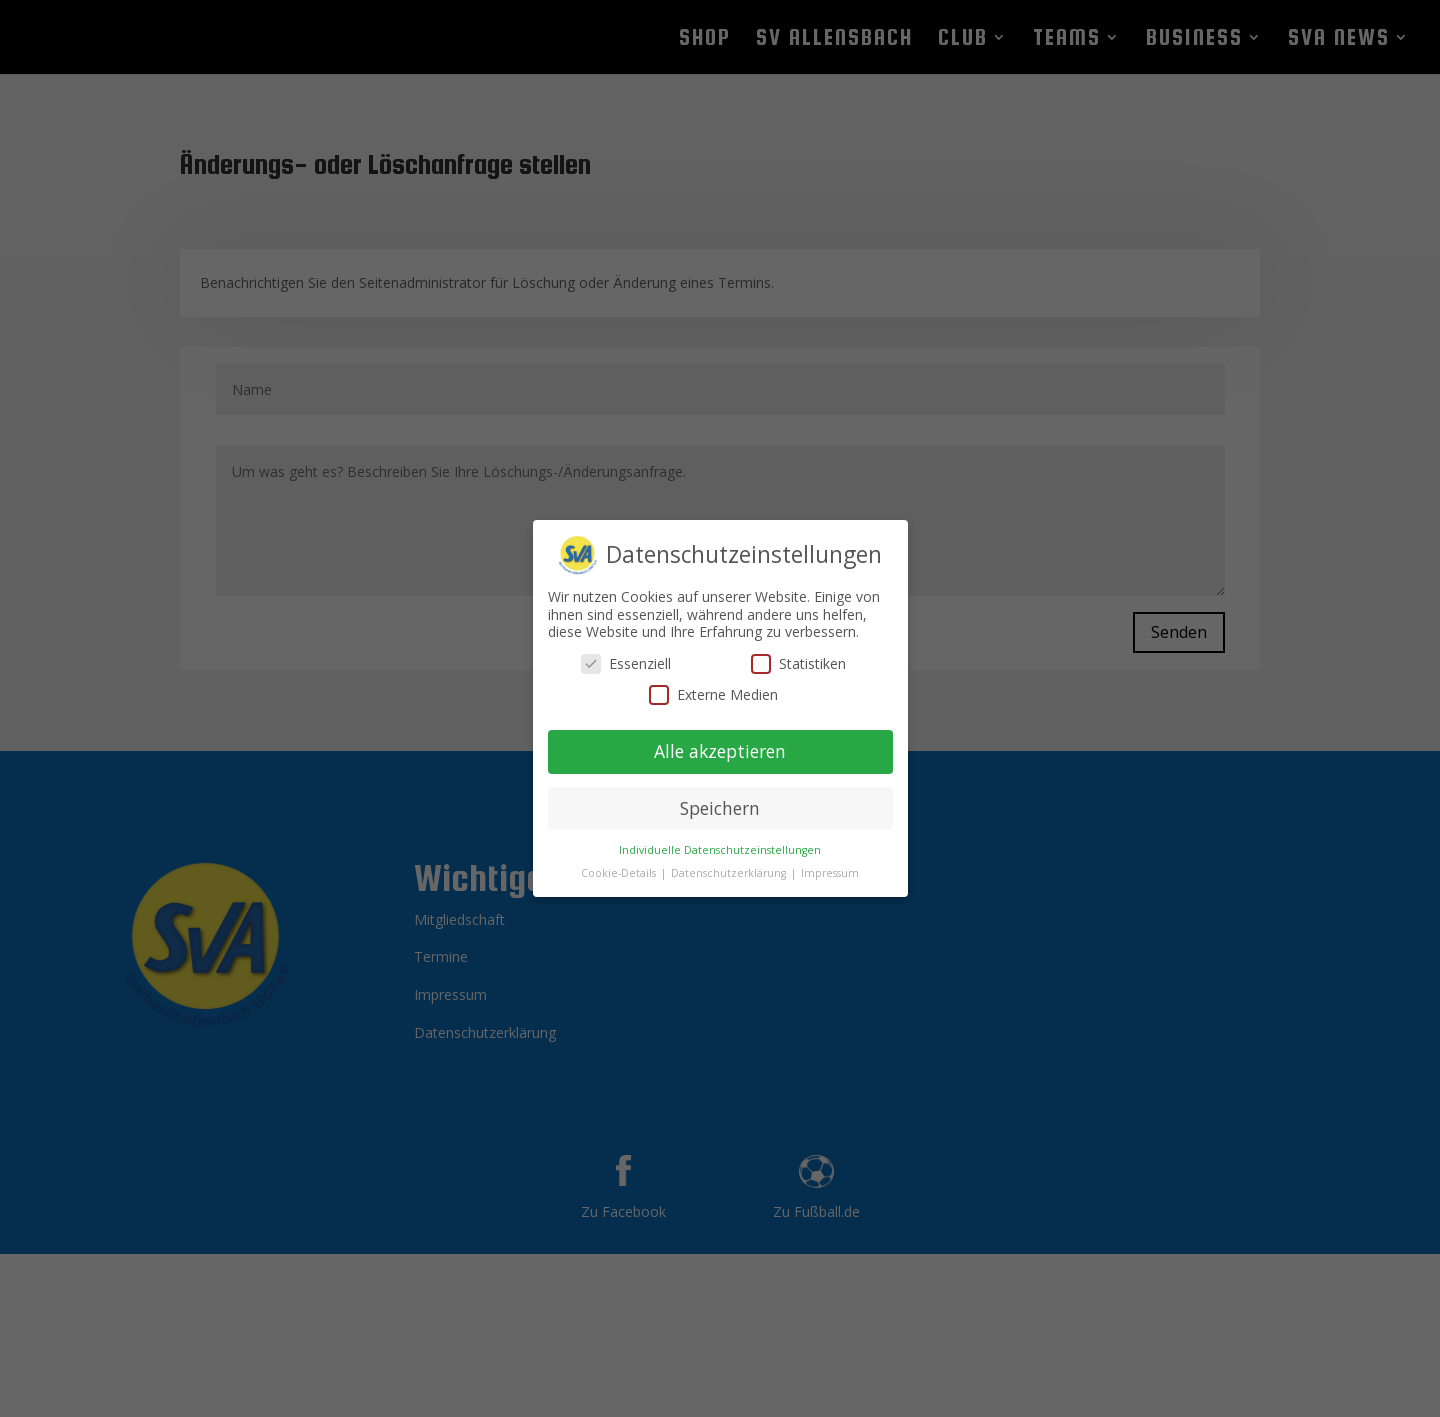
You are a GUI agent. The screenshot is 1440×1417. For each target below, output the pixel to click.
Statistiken (798, 654)
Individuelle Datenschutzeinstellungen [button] (720, 840)
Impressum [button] (830, 863)
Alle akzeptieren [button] (720, 742)
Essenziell (626, 654)
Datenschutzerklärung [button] (730, 863)
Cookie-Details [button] (620, 863)
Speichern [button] (720, 799)
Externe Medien (713, 685)
